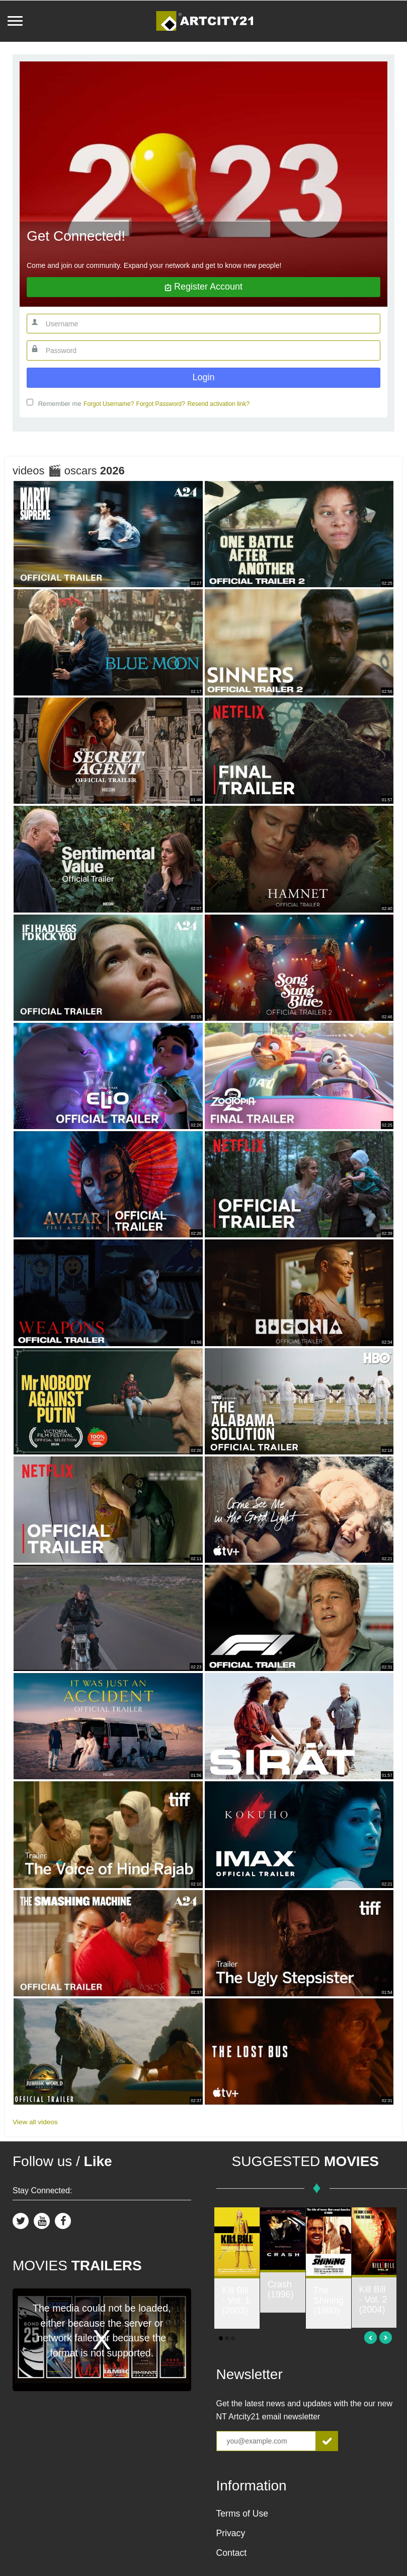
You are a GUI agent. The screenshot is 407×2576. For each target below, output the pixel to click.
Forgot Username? (109, 403)
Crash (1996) (281, 2289)
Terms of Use (242, 2514)
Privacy (231, 2533)
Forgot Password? (160, 403)
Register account (203, 287)
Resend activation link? (218, 403)
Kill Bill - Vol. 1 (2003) (236, 2300)
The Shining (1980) (328, 2300)
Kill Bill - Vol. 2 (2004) (373, 2299)
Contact (231, 2553)
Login (203, 377)
